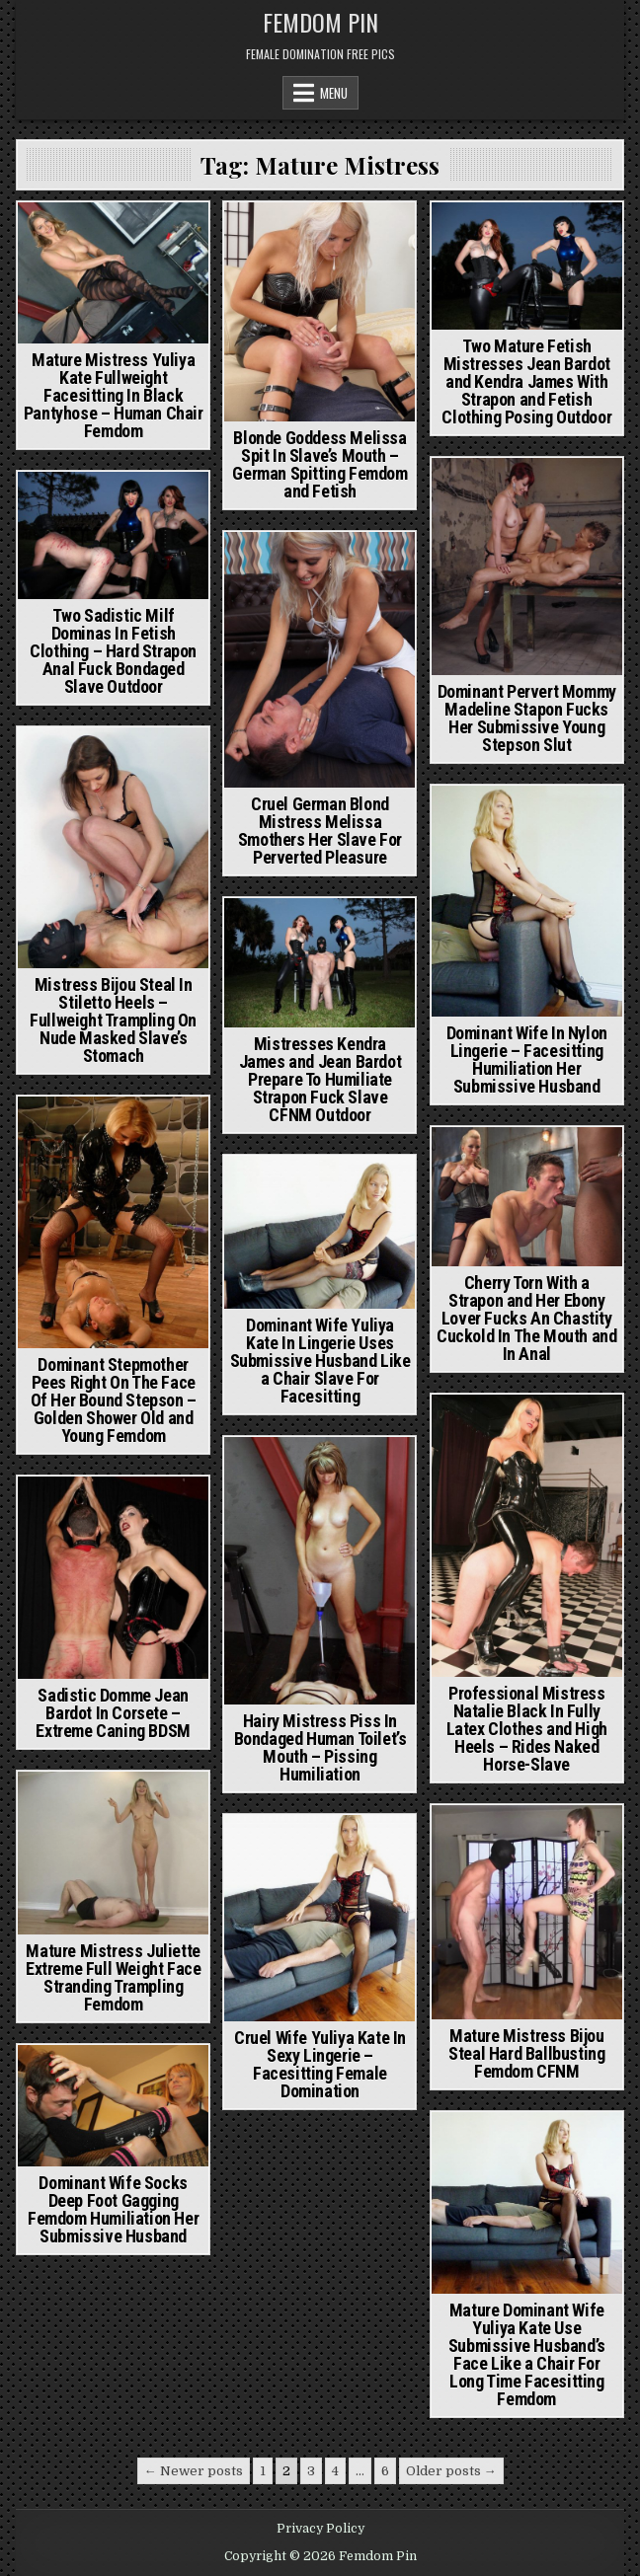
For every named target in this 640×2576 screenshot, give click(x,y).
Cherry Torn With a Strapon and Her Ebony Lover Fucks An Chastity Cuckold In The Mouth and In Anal (526, 1318)
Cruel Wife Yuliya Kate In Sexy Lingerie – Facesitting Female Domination (320, 2064)
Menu (334, 93)
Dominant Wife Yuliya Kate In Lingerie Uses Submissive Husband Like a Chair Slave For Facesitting (320, 1360)
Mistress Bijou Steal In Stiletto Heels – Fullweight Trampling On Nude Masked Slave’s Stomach (113, 1020)
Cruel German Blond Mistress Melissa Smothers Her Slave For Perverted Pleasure (320, 831)
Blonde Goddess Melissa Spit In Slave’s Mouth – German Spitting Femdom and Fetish (319, 464)
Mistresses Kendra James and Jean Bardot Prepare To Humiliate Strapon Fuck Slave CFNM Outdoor (320, 1079)
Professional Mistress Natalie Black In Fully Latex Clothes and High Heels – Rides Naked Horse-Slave (526, 1729)
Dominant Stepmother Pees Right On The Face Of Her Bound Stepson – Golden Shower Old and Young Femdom (114, 1400)
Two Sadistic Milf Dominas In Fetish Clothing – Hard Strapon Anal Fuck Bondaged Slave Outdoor (113, 651)
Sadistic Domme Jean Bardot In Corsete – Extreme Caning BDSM (113, 1713)
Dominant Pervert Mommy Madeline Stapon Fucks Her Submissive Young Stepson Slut (527, 718)
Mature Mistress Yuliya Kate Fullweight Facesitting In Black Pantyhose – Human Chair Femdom (113, 395)
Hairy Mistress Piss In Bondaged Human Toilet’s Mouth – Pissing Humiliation (320, 1747)
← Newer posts (193, 2470)
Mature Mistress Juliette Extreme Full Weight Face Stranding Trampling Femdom (113, 1977)
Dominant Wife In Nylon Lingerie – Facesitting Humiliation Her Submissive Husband (526, 1060)
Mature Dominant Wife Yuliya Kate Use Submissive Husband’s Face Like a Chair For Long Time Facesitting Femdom (526, 2354)
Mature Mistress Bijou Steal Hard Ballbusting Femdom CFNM (526, 2053)
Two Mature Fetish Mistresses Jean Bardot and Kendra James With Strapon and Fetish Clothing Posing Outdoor (526, 381)
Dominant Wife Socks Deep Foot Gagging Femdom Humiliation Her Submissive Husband (113, 2209)
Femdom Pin (320, 21)
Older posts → (451, 2470)
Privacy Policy (320, 2529)
